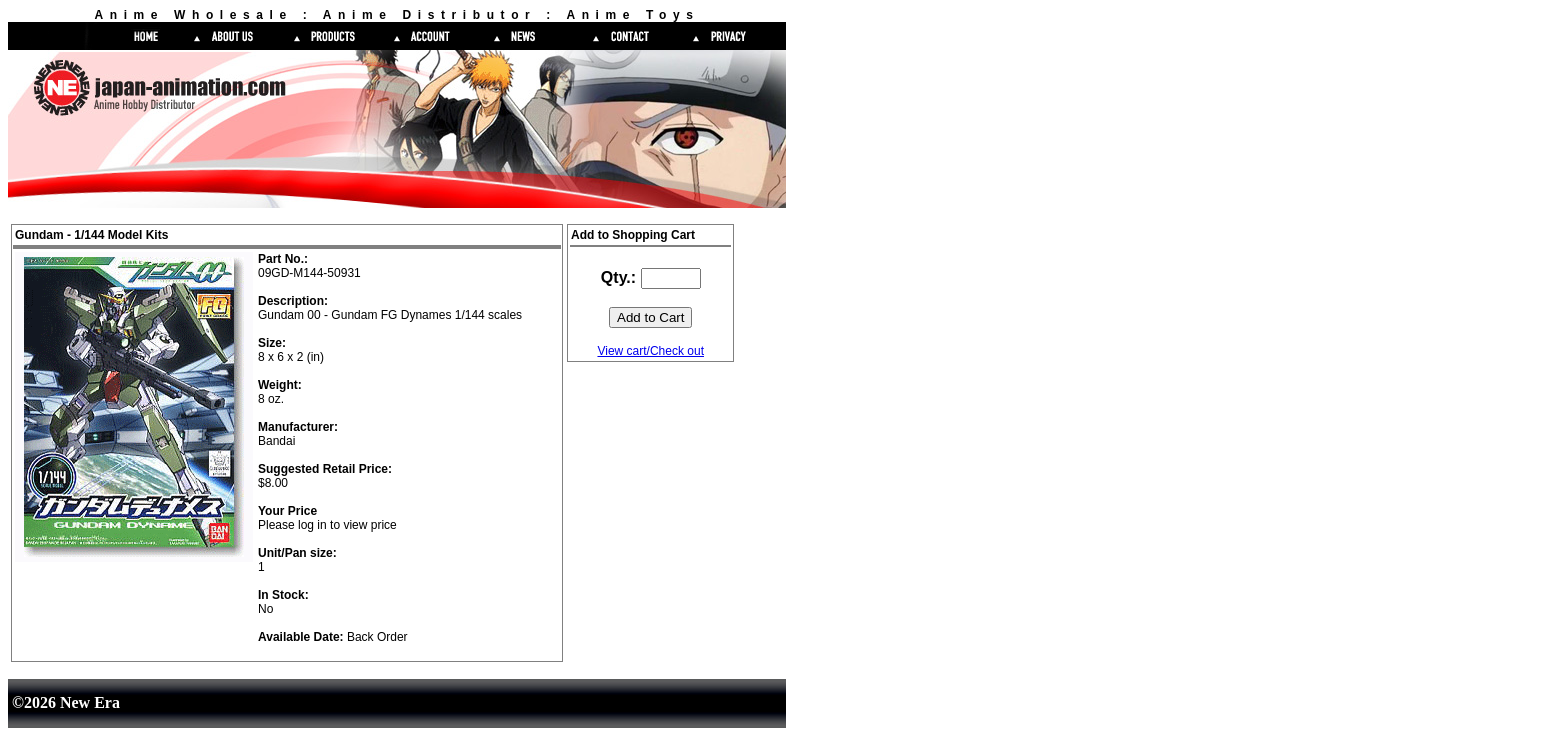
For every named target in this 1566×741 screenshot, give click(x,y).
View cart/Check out (650, 351)
